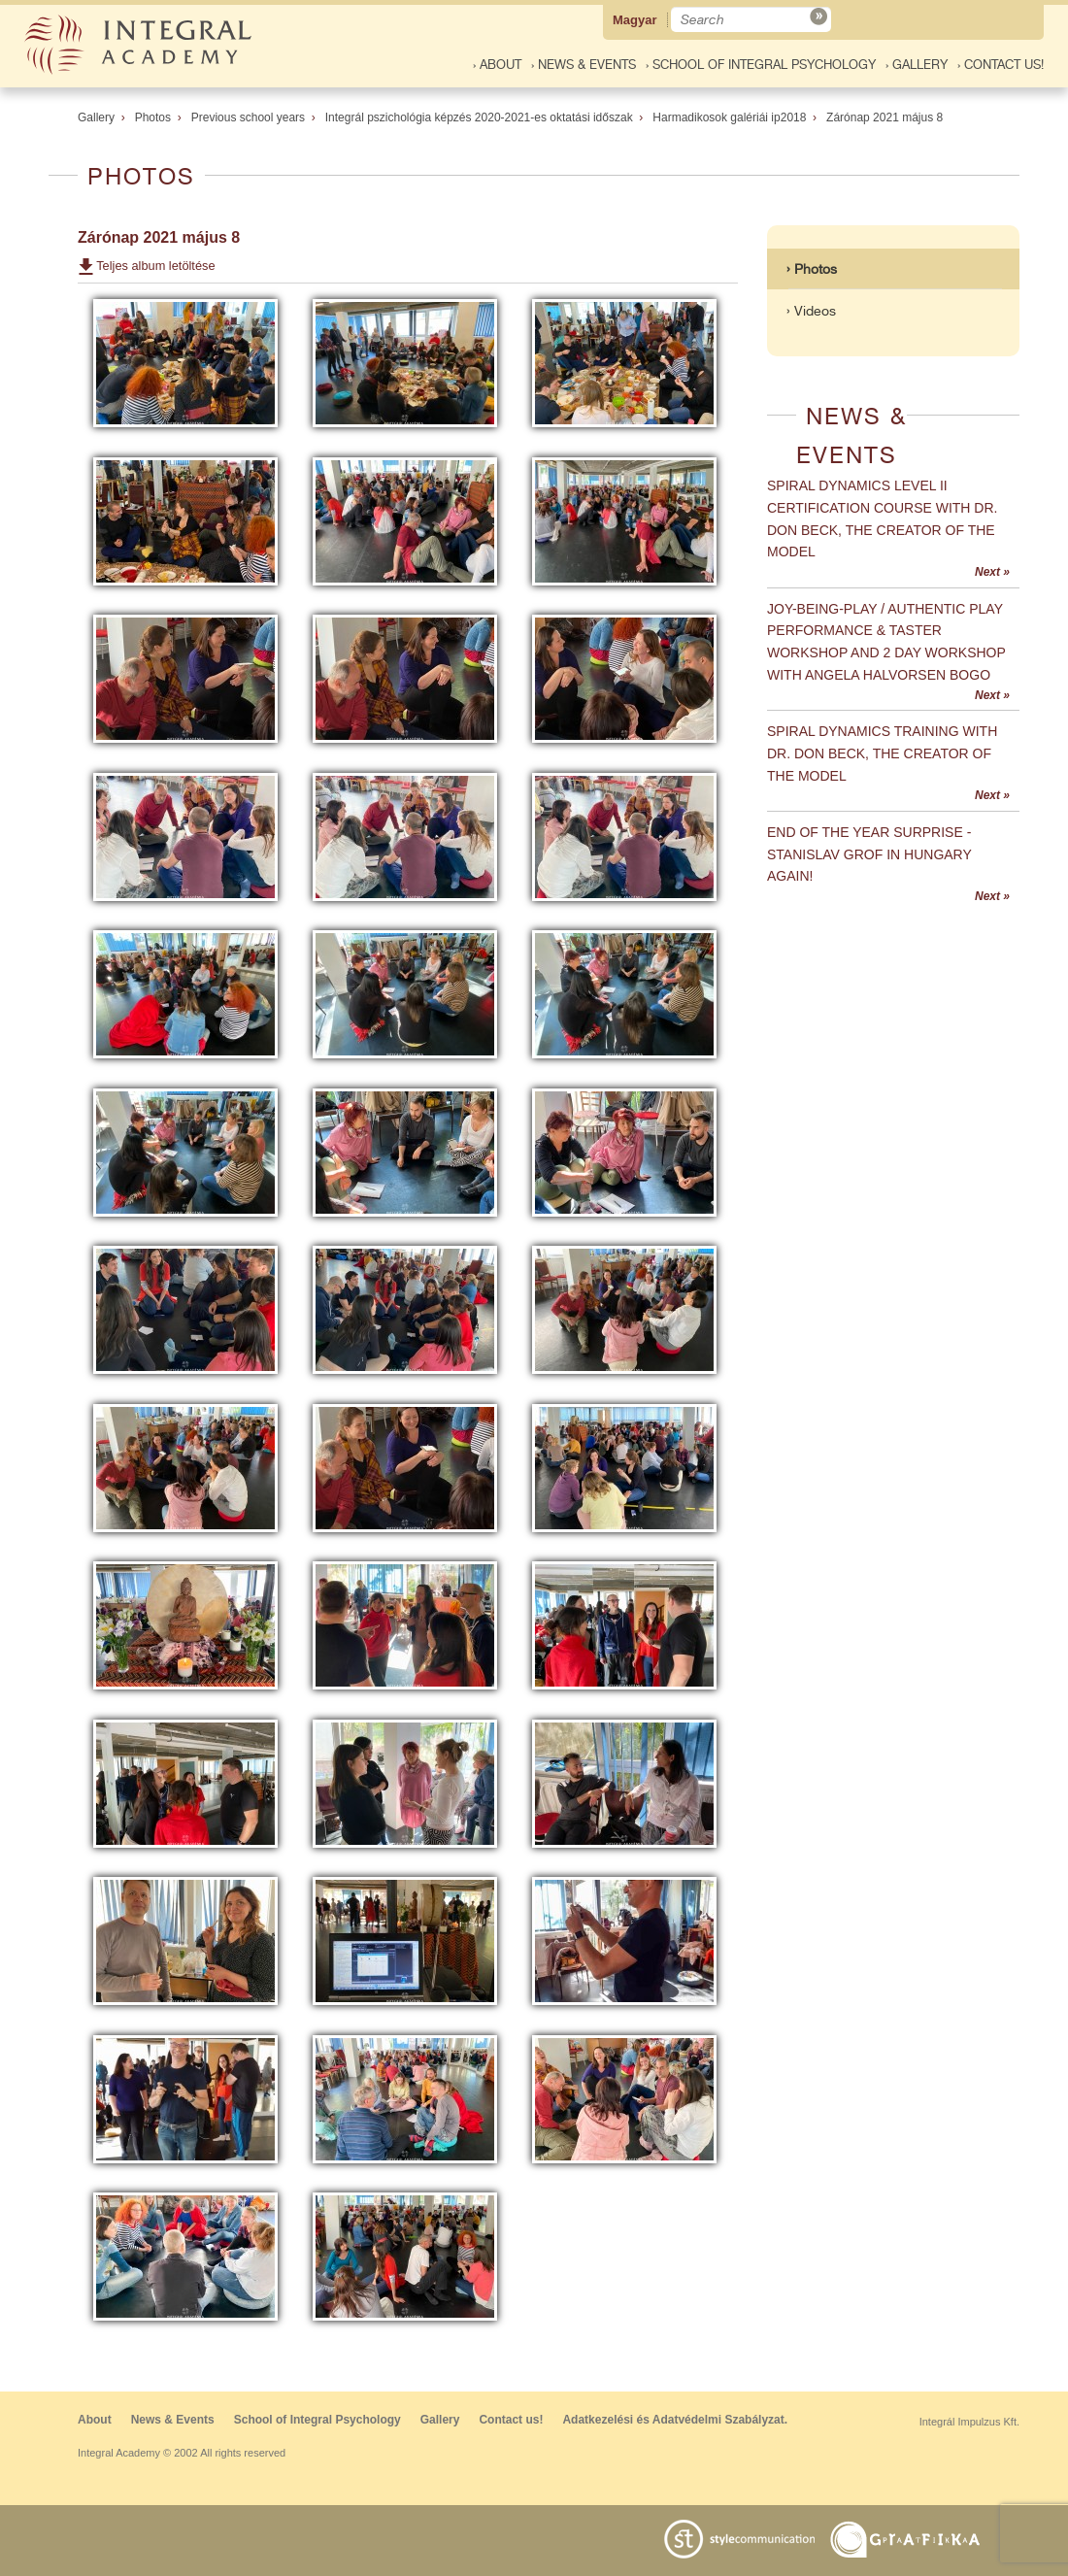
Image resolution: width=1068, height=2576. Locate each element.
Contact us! (511, 2419)
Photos (153, 117)
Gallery (96, 117)
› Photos (811, 269)
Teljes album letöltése (155, 265)
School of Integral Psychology (317, 2419)
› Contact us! (1000, 64)
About (95, 2419)
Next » (992, 572)
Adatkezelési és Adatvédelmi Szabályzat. (674, 2419)
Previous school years (248, 117)
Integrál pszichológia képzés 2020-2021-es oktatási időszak (479, 117)
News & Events (173, 2419)
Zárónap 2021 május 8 (884, 117)
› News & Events (583, 64)
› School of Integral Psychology (761, 64)
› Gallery (916, 64)
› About (497, 64)
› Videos (811, 310)
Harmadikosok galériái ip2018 (729, 117)
